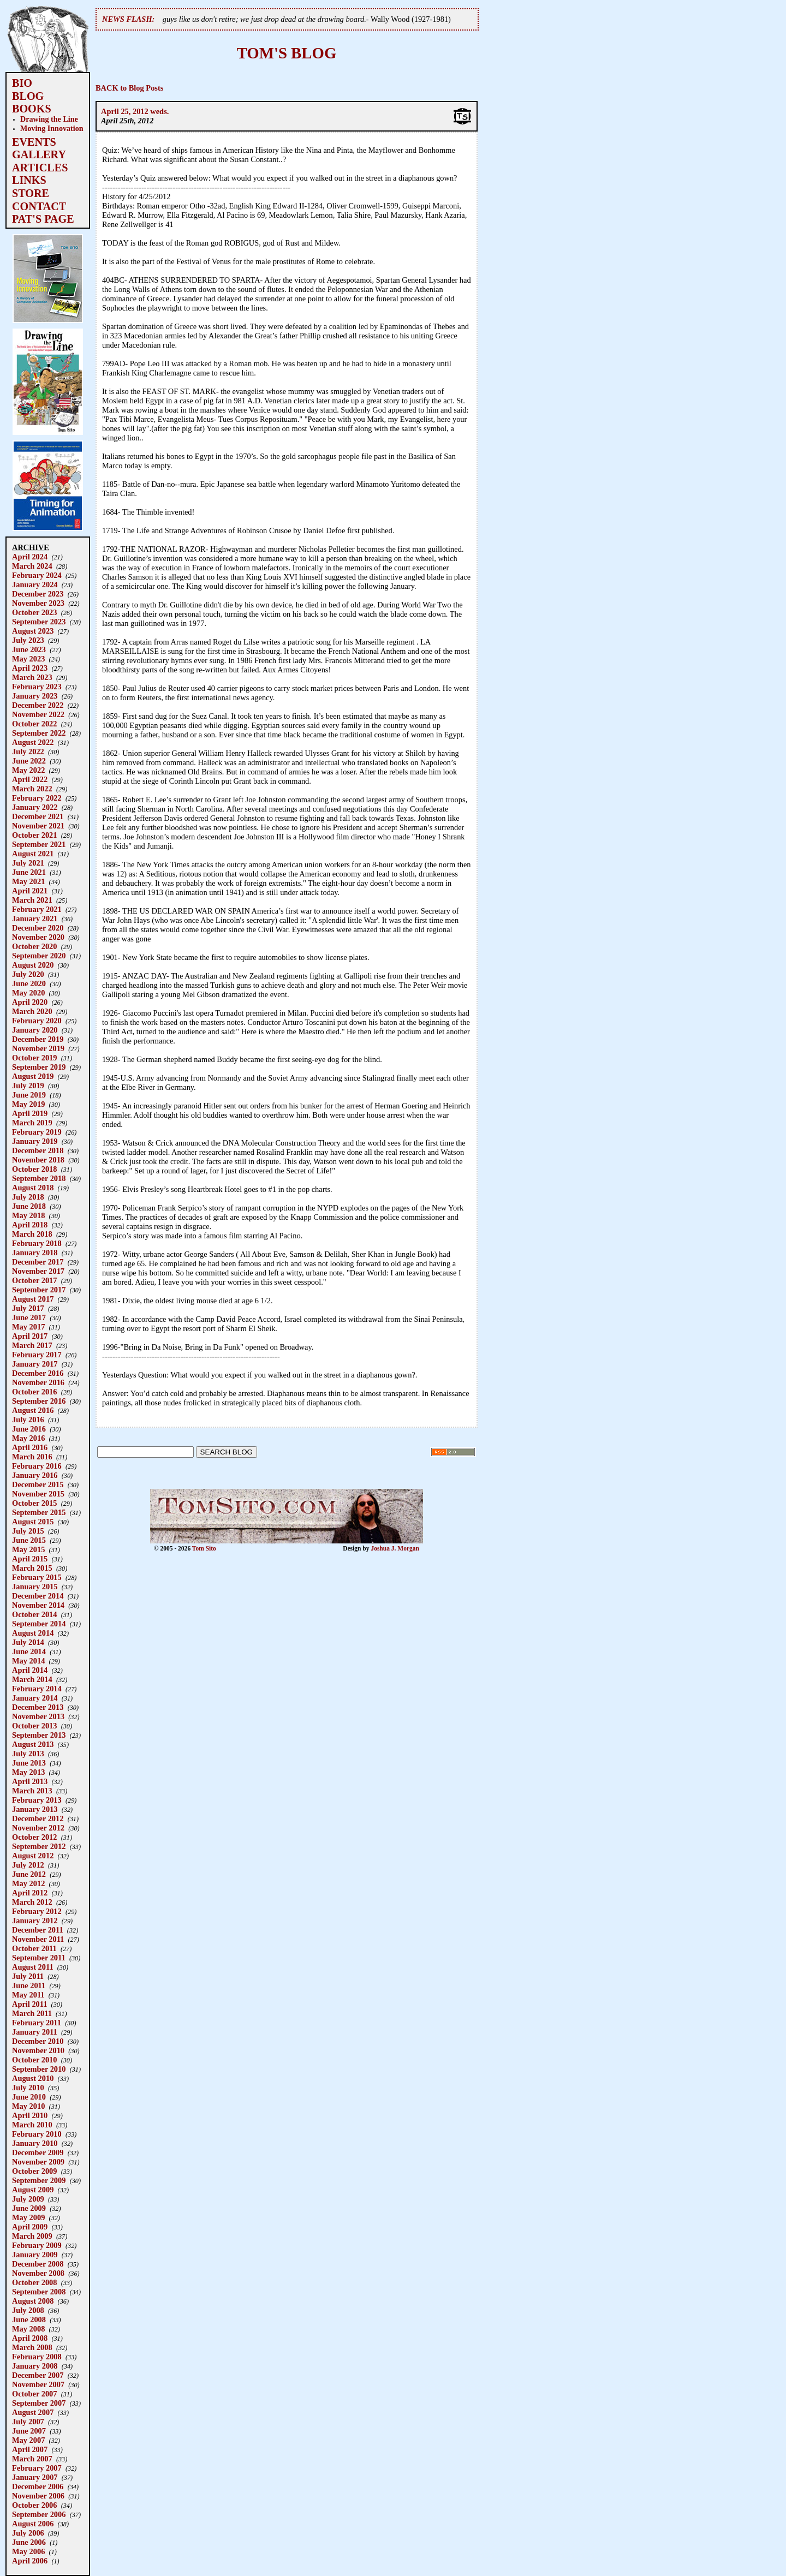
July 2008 (28, 2310)
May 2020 (28, 992)
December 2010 (37, 2041)
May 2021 (28, 881)
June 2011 (28, 1985)
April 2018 (29, 1224)
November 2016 (38, 1382)
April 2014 (29, 1670)
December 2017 (37, 1261)
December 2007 (37, 2375)
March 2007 (32, 2458)
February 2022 (37, 798)
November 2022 (38, 714)
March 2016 (32, 1456)
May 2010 (28, 2106)
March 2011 (32, 2013)
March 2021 (32, 900)
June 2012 (29, 1874)
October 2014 (34, 1614)
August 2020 (32, 965)
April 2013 (29, 1781)
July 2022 (28, 751)
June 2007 (29, 2430)
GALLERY (39, 154)
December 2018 (37, 1150)
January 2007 (35, 2477)
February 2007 (37, 2468)
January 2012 (35, 1920)
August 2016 (32, 1410)
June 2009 (29, 2208)
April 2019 (29, 1113)
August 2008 (32, 2301)
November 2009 (38, 2161)
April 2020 (29, 1002)
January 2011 (34, 2032)
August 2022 (32, 742)
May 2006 (28, 2551)
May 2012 (28, 1883)
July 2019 (28, 1085)
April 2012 (29, 1892)
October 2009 (34, 2171)
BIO (22, 83)
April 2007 (29, 2449)
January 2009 (35, 2254)
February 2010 (37, 2134)
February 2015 (37, 1577)
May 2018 (28, 1215)
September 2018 (39, 1178)
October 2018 (34, 1169)
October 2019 (34, 1057)
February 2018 (37, 1243)
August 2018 (32, 1187)
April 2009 (29, 2226)
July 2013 (28, 1753)
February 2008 (37, 2356)
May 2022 (28, 770)
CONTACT (39, 206)
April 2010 (29, 2115)
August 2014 (32, 1633)
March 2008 (32, 2347)
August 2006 (32, 2523)
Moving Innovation (52, 128)
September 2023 (39, 621)
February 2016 (37, 1466)
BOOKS (31, 109)
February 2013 (37, 1800)
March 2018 (32, 1234)
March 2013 (32, 1790)
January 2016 (35, 1475)
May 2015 (28, 1549)
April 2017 (29, 1336)
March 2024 (32, 566)
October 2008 (34, 2282)
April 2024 (29, 556)
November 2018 (38, 1159)
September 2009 (39, 2180)
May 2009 (28, 2217)
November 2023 (38, 603)
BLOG (28, 96)
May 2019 (28, 1104)
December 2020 (37, 927)
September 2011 (39, 1957)
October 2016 (34, 1391)
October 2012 (34, 1837)
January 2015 (35, 1586)
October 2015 (34, 1503)
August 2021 (32, 853)
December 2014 (37, 1595)
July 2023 (28, 640)
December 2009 (37, 2152)
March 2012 (32, 1902)
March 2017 (32, 1345)
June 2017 (29, 1317)
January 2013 (35, 1809)
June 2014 (29, 1651)
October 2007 (34, 2393)
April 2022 (29, 779)
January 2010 (35, 2143)
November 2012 (38, 1827)
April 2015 (29, 1558)
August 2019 (32, 1076)
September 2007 (39, 2403)
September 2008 (39, 2291)
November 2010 (38, 2050)
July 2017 (28, 1308)
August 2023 (32, 631)
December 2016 (37, 1373)
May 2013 (28, 1772)
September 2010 (39, 2069)
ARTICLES (40, 168)
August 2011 (32, 1967)
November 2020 (38, 937)
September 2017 (39, 1289)
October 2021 (34, 835)
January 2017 (35, 1363)
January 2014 (35, 1698)
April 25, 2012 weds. (135, 111)
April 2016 (29, 1447)
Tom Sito (204, 1548)
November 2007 (38, 2384)
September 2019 (39, 1067)
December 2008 (37, 2263)
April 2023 (29, 668)
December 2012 (37, 1818)
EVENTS (34, 142)
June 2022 (29, 760)
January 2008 (35, 2366)
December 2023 (37, 593)
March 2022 (32, 788)
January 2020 (35, 1029)
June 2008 (29, 2319)
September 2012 (39, 1846)
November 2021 (38, 825)
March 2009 (32, 2236)
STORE (30, 193)
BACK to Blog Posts (129, 88)
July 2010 (28, 2087)
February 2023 (37, 686)
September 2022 (39, 733)
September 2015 (39, 1512)
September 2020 (39, 955)
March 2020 (32, 1011)
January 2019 (35, 1141)
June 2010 (29, 2096)
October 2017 (34, 1280)
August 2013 (32, 1744)
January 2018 (35, 1252)
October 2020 (34, 946)
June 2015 (29, 1540)
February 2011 (36, 2022)
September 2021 (39, 844)
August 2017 (32, 1299)
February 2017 (37, 1354)
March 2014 (32, 1679)
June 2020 (29, 983)
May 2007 (28, 2440)
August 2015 (32, 1521)
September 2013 (39, 1735)
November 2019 (38, 1048)
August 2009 (32, 2189)
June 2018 (29, 1206)
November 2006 (38, 2495)
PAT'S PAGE (43, 219)
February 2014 (37, 1688)
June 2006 (29, 2542)
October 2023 (34, 612)
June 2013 (29, 1762)
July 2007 (28, 2421)
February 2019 (37, 1132)
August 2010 (32, 2078)
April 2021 (29, 890)
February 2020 (37, 1020)
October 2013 (34, 1725)
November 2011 (38, 1939)
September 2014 (39, 1623)
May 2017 (28, 1326)
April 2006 (29, 2560)
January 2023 (35, 695)
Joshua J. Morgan (395, 1548)
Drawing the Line (49, 119)
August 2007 (32, 2412)
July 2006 (28, 2533)
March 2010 (32, 2124)
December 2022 (37, 705)
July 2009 (28, 2199)
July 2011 (28, 1976)
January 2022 (35, 807)
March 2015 (32, 1568)
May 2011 (28, 1994)
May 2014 (28, 1660)
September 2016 (39, 1401)
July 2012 (28, 1865)
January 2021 (35, 918)
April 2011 (29, 2004)
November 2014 (38, 1605)
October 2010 (34, 2059)
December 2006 (37, 2486)
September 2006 (39, 2514)
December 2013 (37, 1707)
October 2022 (34, 723)
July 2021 (28, 862)
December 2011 (37, 1929)
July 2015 (28, 1530)
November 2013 (38, 1716)
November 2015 (38, 1493)
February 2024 (37, 575)
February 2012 (37, 1911)
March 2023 (32, 677)
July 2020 (28, 974)
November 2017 (38, 1271)
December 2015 (37, 1484)
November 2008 (38, 2273)
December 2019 (37, 1039)
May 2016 (28, 1438)
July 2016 (28, 1419)
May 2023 (28, 658)
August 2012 (32, 1855)
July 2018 (28, 1196)
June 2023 (29, 649)
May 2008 (28, 2328)
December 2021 (37, 816)
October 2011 (34, 1948)
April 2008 (29, 2338)
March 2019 (32, 1122)
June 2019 (29, 1094)
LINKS (29, 180)
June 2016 (29, 1428)
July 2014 (28, 1642)
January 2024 (35, 584)
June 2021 (29, 872)
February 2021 (37, 909)
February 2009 (37, 2245)
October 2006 (34, 2505)
